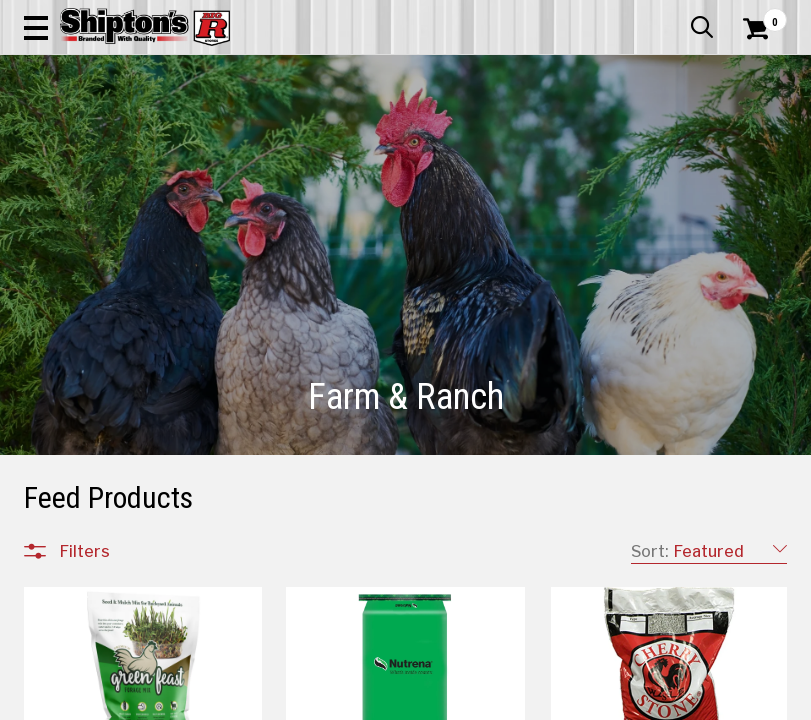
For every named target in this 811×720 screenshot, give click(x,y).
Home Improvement (448, 147)
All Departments (120, 693)
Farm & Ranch (285, 147)
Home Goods (359, 147)
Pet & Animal (617, 147)
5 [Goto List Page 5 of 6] (637, 700)
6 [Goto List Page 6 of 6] (667, 700)
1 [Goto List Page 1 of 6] (516, 700)
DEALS (765, 147)
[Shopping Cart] (753, 55)
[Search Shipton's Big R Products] (444, 72)
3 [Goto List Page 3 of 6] (577, 700)
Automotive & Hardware (185, 147)
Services (759, 15)
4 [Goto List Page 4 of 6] (606, 700)
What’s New (675, 15)
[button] (510, 72)
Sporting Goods (695, 147)
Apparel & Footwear (70, 147)
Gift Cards (587, 15)
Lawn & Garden (542, 147)
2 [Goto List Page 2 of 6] (546, 700)
